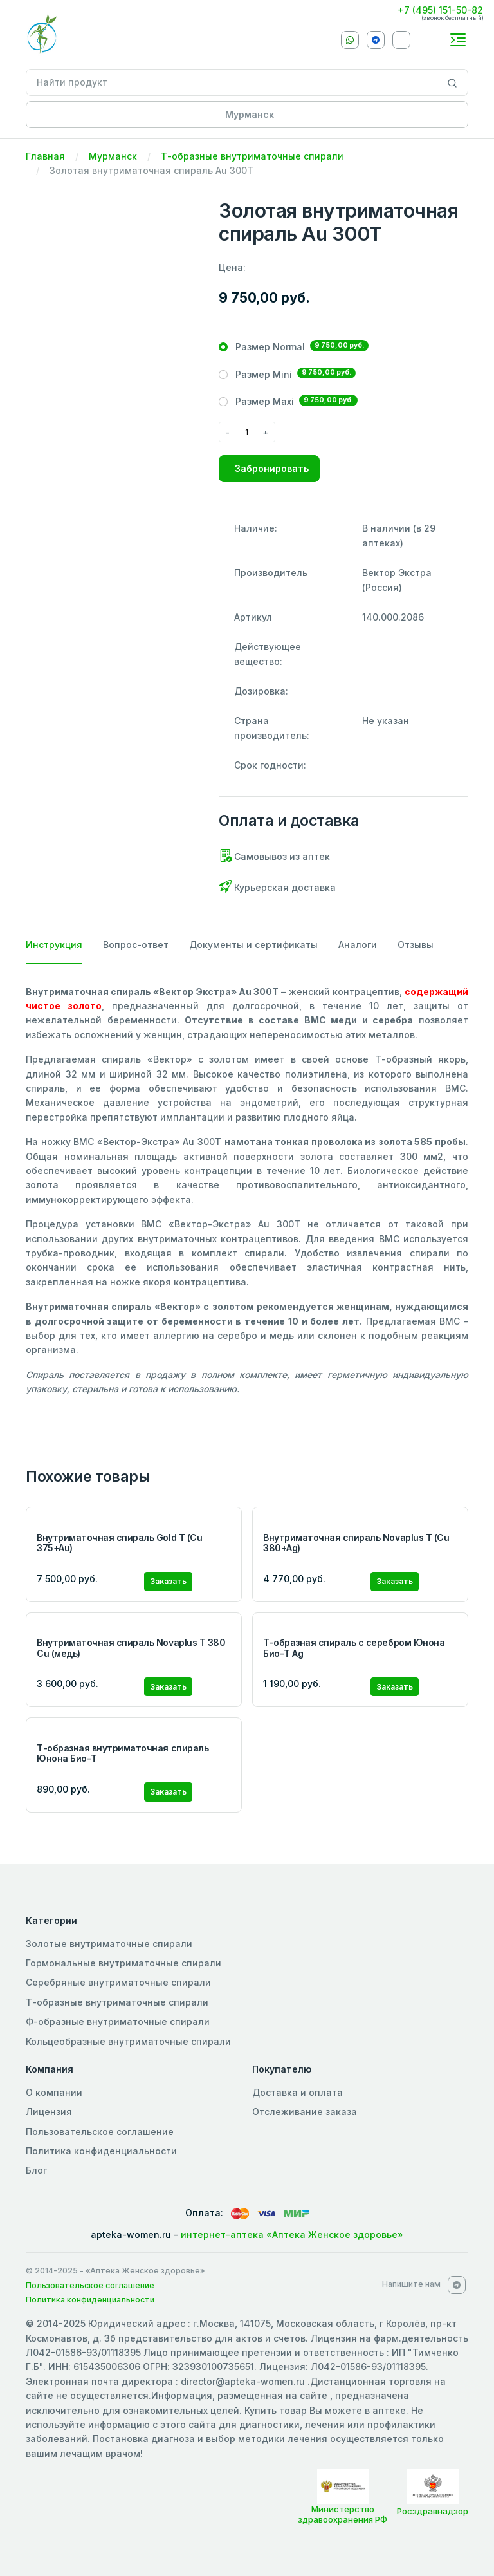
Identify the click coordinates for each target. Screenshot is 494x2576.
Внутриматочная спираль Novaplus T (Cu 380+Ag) (356, 1543)
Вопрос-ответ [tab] (136, 944)
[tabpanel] (247, 1191)
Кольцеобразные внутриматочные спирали (128, 2041)
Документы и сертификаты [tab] (253, 944)
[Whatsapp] (350, 40)
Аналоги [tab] (357, 944)
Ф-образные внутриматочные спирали (118, 2021)
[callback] (431, 39)
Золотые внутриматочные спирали (109, 1943)
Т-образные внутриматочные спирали (252, 156)
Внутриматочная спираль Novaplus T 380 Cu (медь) (131, 1648)
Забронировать (272, 468)
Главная (45, 156)
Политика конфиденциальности (101, 2150)
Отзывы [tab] (416, 944)
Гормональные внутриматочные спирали (123, 1962)
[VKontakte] (401, 40)
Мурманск (113, 156)
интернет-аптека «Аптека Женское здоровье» (292, 2234)
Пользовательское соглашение (100, 2131)
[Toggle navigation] (458, 40)
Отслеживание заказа (304, 2111)
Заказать (168, 1581)
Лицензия (49, 2111)
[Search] (452, 82)
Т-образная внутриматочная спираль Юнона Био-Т (122, 1753)
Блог (36, 2170)
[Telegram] (376, 40)
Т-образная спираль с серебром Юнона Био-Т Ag (353, 1648)
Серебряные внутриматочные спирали (118, 1982)
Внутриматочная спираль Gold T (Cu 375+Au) (119, 1543)
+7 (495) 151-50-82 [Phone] (440, 10)
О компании (54, 2092)
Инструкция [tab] (54, 944)
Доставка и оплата (297, 2092)
